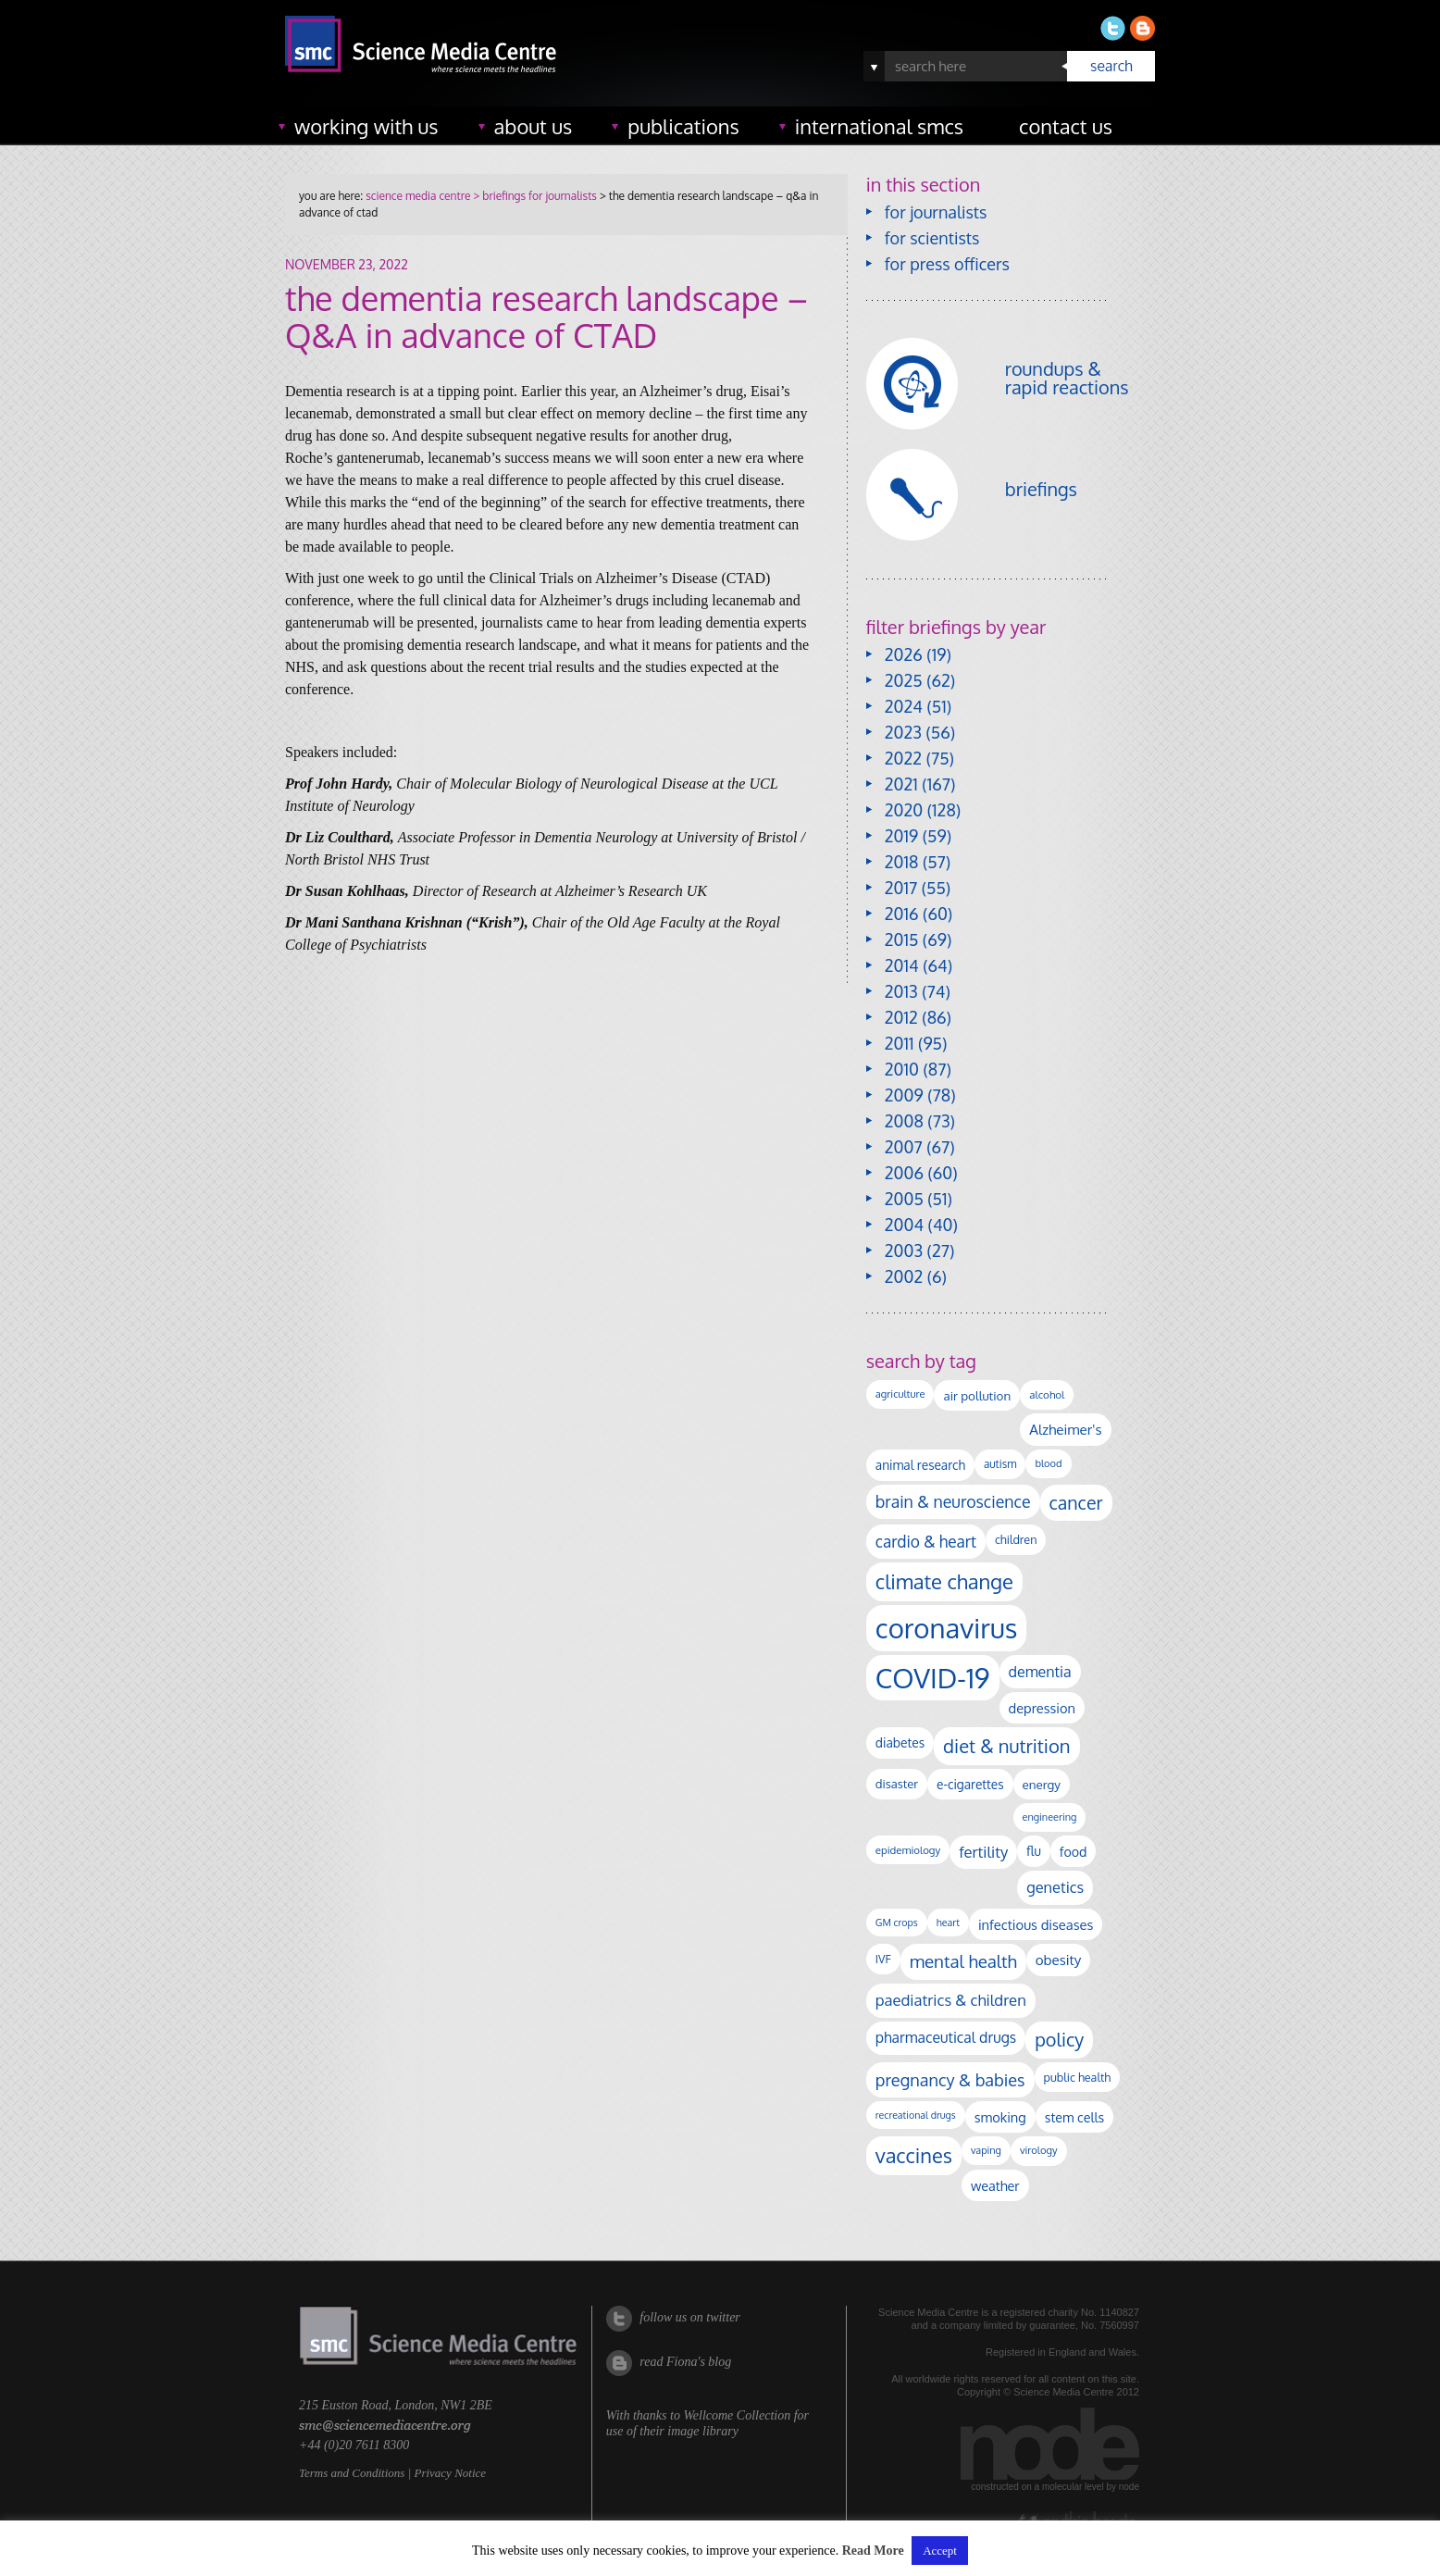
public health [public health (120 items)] (1077, 2077)
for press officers (947, 264)
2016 (902, 913)
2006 (904, 1173)
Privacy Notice (450, 2473)
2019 (901, 836)
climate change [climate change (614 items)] (944, 1581)
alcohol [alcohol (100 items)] (1046, 1394)
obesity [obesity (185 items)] (1059, 1959)
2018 (902, 862)
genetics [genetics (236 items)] (1055, 1887)
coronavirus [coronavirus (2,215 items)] (946, 1628)
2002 (904, 1276)
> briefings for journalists (533, 196)
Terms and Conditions (351, 2473)
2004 (904, 1224)
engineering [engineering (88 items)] (1050, 1817)
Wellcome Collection (736, 2415)
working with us (366, 126)
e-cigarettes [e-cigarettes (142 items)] (970, 1784)
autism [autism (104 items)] (1000, 1464)
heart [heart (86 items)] (948, 1922)
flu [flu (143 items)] (1033, 1851)
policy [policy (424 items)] (1059, 2039)
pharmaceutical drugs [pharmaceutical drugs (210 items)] (945, 2037)
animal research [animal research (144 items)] (920, 1465)
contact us (1065, 126)
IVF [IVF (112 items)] (883, 1958)
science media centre (418, 196)
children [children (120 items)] (1016, 1539)
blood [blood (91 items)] (1048, 1463)
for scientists (932, 238)
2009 (904, 1095)
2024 (904, 706)
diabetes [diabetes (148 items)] (900, 1742)
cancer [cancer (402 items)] (1076, 1502)
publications (683, 126)
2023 (903, 732)
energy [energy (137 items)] (1042, 1784)
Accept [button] (940, 2550)
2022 (903, 758)
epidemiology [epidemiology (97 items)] (907, 1850)
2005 (904, 1198)
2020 (904, 810)
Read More (873, 2550)
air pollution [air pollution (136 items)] (977, 1395)
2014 (902, 965)
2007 (904, 1147)
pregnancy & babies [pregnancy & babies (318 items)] (950, 2079)
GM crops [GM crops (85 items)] (896, 1922)
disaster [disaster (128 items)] (896, 1783)
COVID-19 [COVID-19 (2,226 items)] (932, 1678)
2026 (904, 654)
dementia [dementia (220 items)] (1040, 1671)
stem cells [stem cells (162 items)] (1074, 2117)
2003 (904, 1250)
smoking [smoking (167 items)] (1000, 2117)
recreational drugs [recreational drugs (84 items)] (915, 2115)
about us (533, 126)
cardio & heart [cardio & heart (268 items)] (925, 1541)
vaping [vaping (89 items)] (986, 2150)
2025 (904, 680)
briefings (1041, 489)
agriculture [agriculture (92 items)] (900, 1394)
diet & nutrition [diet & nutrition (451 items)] (1006, 1746)
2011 (899, 1043)
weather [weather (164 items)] (995, 2185)
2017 (901, 887)
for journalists (936, 212)
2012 (901, 1017)
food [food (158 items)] (1073, 1851)
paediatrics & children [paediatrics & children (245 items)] (950, 2000)
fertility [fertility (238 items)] (983, 1851)
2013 (901, 991)
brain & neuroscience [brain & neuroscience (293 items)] (953, 1501)
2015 (902, 939)
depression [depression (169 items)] (1042, 1707)
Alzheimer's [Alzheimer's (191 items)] (1065, 1429)
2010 (902, 1069)
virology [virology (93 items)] (1039, 2150)
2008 (904, 1121)
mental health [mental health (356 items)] (963, 1961)
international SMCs (879, 126)
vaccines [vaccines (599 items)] (913, 2155)
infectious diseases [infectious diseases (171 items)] (1035, 1924)
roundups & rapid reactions (1067, 377)
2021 (901, 784)
